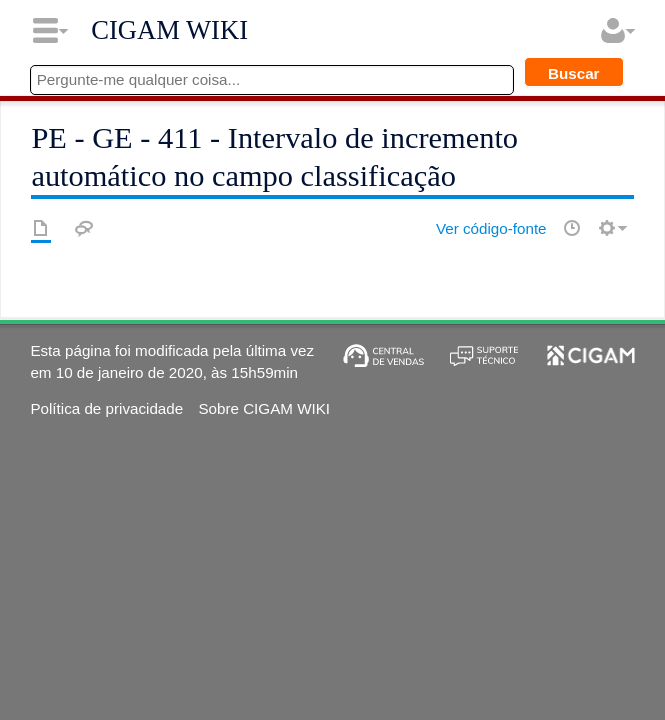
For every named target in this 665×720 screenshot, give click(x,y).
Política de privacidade (106, 408)
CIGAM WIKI (169, 30)
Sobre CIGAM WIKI (264, 408)
